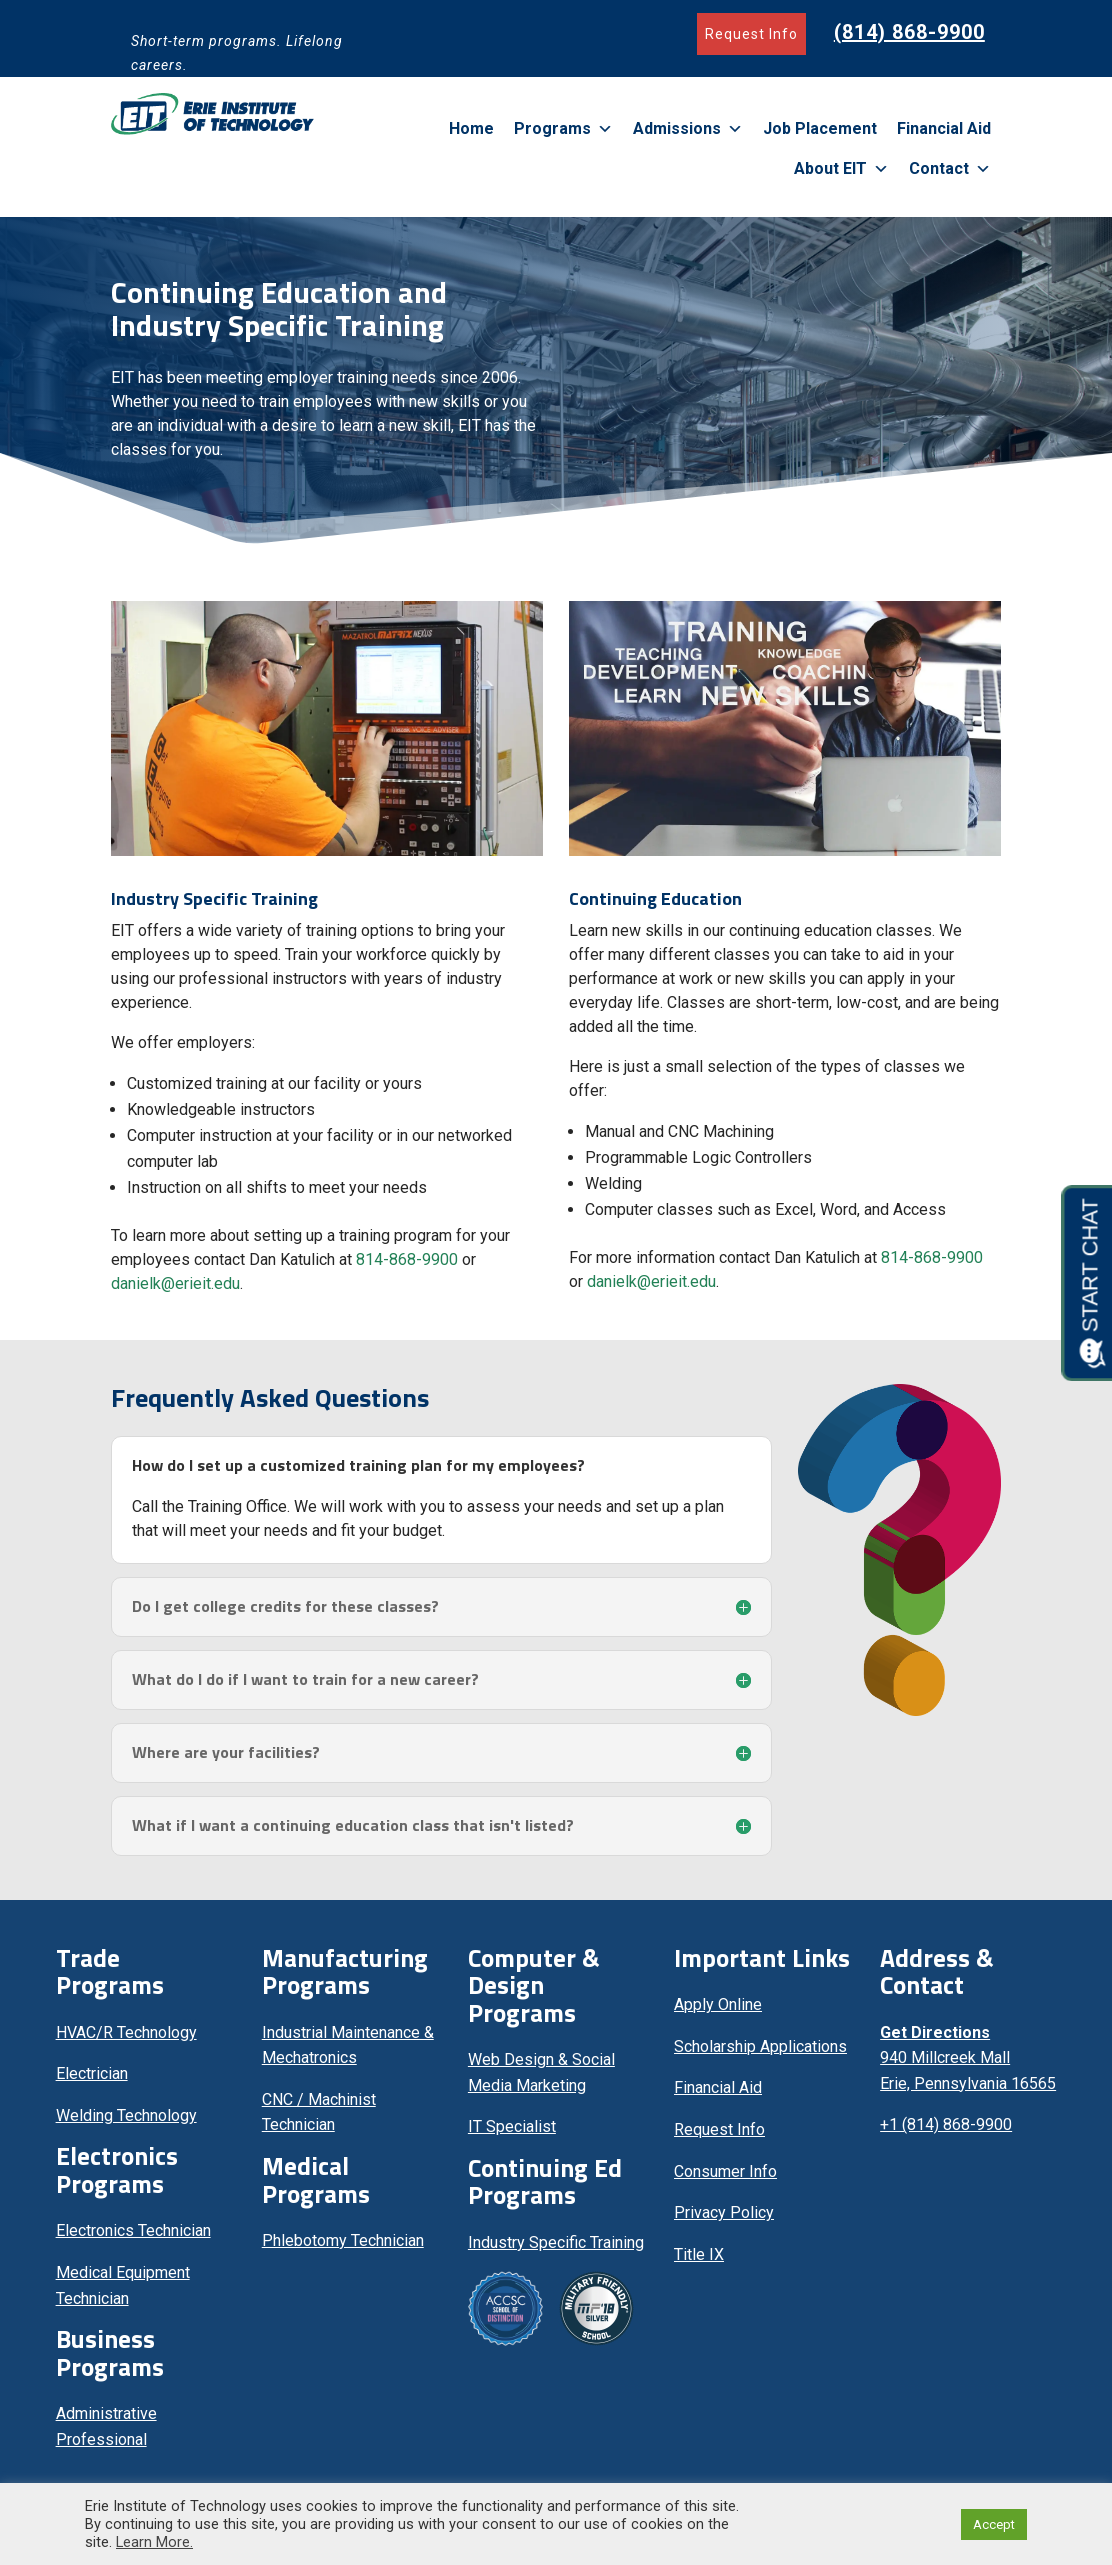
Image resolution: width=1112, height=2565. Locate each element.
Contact (950, 169)
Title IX (699, 2262)
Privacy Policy (724, 2220)
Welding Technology (126, 2123)
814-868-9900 (407, 1267)
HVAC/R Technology (126, 2040)
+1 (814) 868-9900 (946, 2132)
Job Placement (820, 128)
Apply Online (718, 2012)
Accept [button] (994, 2524)
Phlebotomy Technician (343, 2248)
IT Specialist (512, 2134)
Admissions (688, 129)
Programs (563, 129)
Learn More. (154, 2542)
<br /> (968, 2261)
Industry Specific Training (556, 2250)
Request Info (751, 34)
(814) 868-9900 (909, 32)
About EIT (841, 169)
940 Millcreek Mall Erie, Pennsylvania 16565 (968, 2066)
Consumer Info (725, 2179)
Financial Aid (944, 128)
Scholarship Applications (760, 2054)
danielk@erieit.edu (175, 1291)
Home (471, 128)
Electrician (92, 2081)
